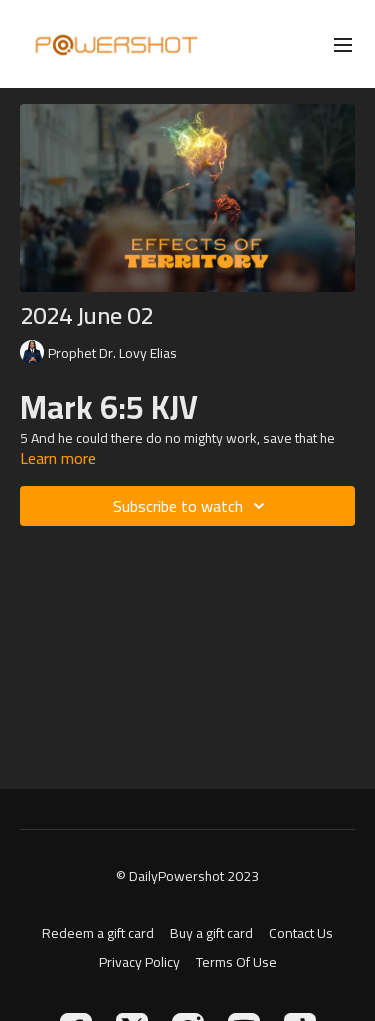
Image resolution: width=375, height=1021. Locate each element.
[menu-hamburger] (343, 44)
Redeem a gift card (98, 933)
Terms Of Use (236, 962)
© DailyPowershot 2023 (187, 876)
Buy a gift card (211, 933)
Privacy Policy (139, 962)
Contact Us (301, 933)
